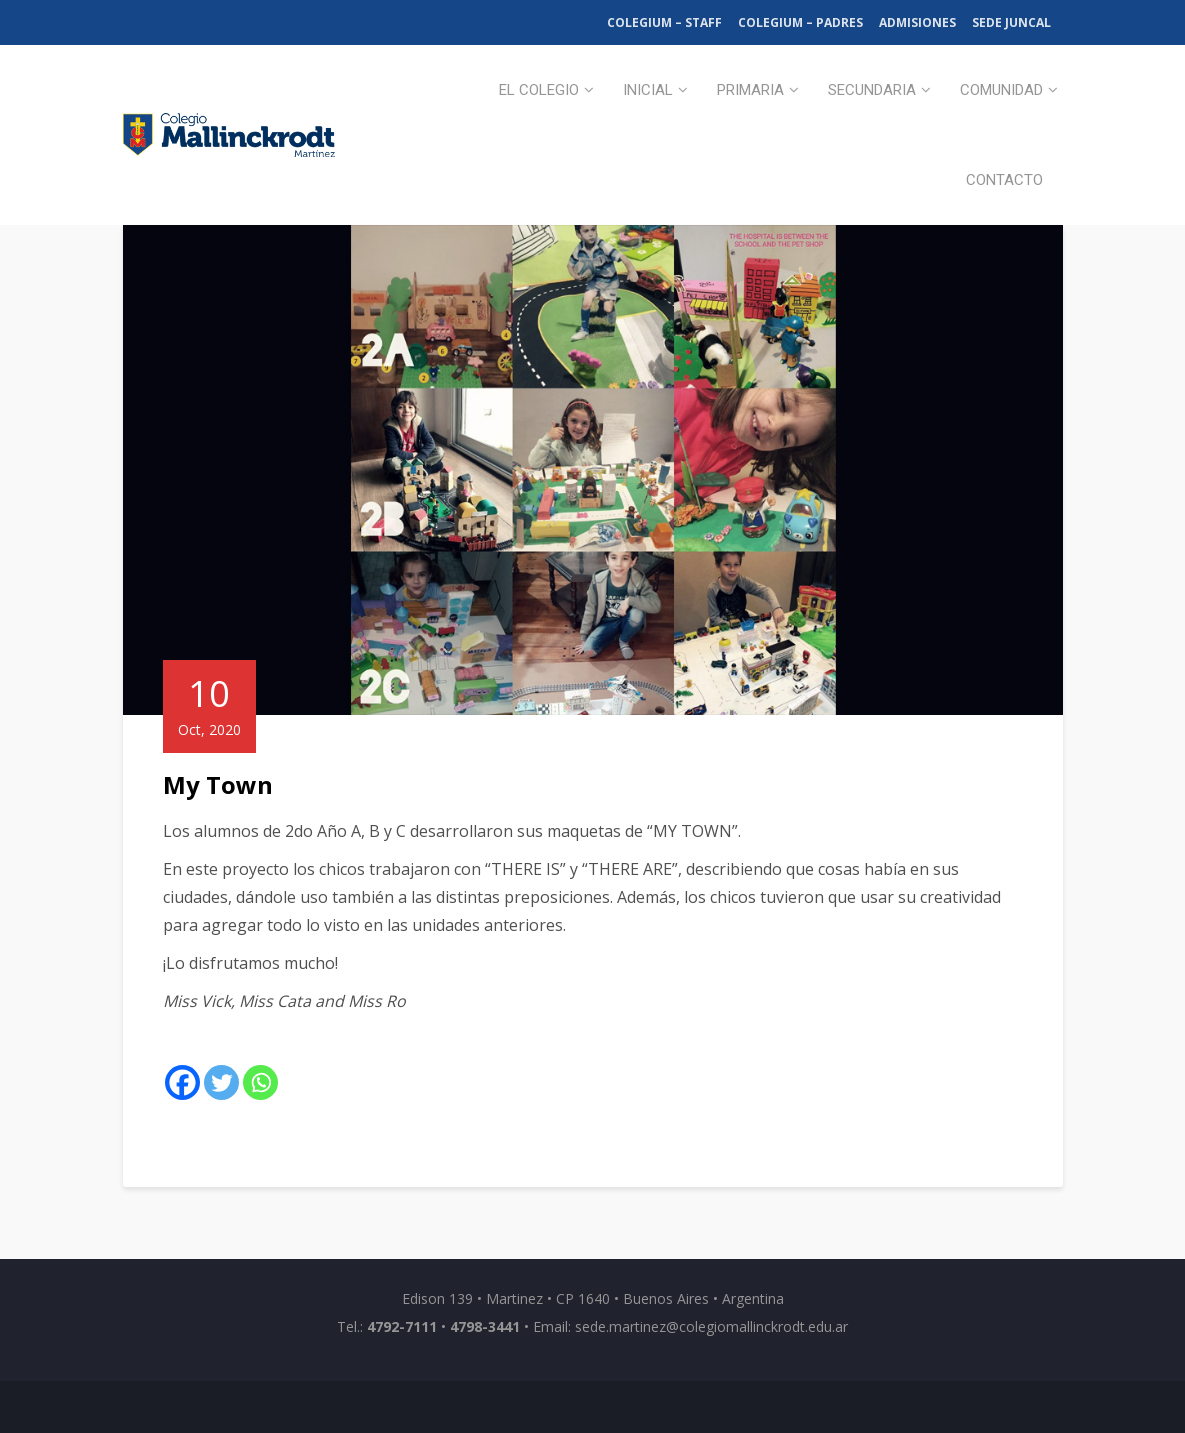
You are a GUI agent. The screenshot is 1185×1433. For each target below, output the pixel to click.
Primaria (750, 90)
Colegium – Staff (664, 22)
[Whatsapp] (260, 1082)
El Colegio (539, 90)
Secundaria (872, 90)
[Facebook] (182, 1082)
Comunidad (1001, 90)
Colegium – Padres (800, 22)
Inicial (648, 90)
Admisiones (917, 22)
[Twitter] (221, 1082)
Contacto (1004, 180)
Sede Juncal (1011, 22)
